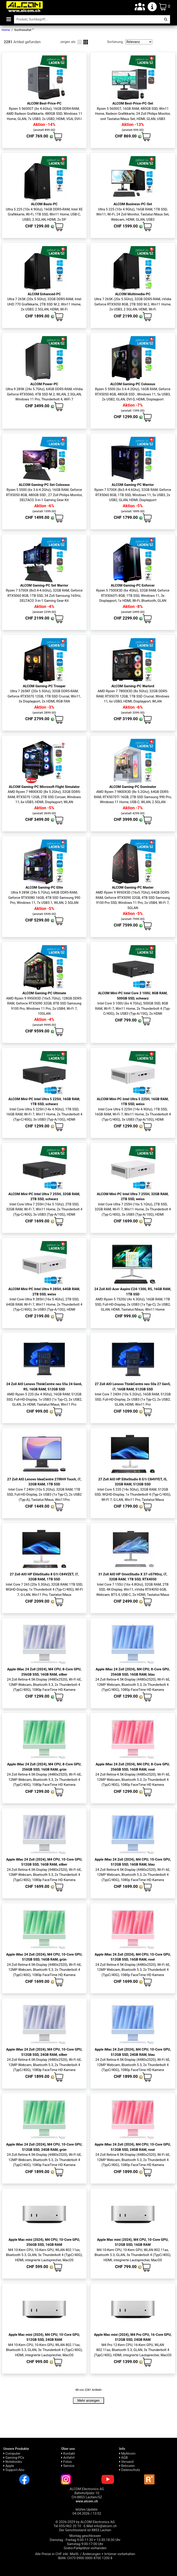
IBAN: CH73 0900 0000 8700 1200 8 (85, 2558)
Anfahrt (68, 2458)
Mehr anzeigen (88, 2401)
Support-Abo (13, 2470)
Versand (126, 2462)
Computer (11, 2453)
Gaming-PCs (13, 2458)
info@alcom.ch (105, 2526)
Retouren (127, 2466)
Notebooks (12, 2462)
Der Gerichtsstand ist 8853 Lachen (85, 2530)
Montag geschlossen (85, 2536)
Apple (8, 2466)
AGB (123, 2458)
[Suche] (87, 19)
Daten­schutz (129, 2470)
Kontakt (68, 2453)
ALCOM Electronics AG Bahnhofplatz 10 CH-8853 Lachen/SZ (87, 2495)
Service (67, 2466)
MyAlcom (127, 2453)
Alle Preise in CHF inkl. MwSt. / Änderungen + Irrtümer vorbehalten (85, 2554)
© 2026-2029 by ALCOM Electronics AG (85, 2522)
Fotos (66, 2462)
